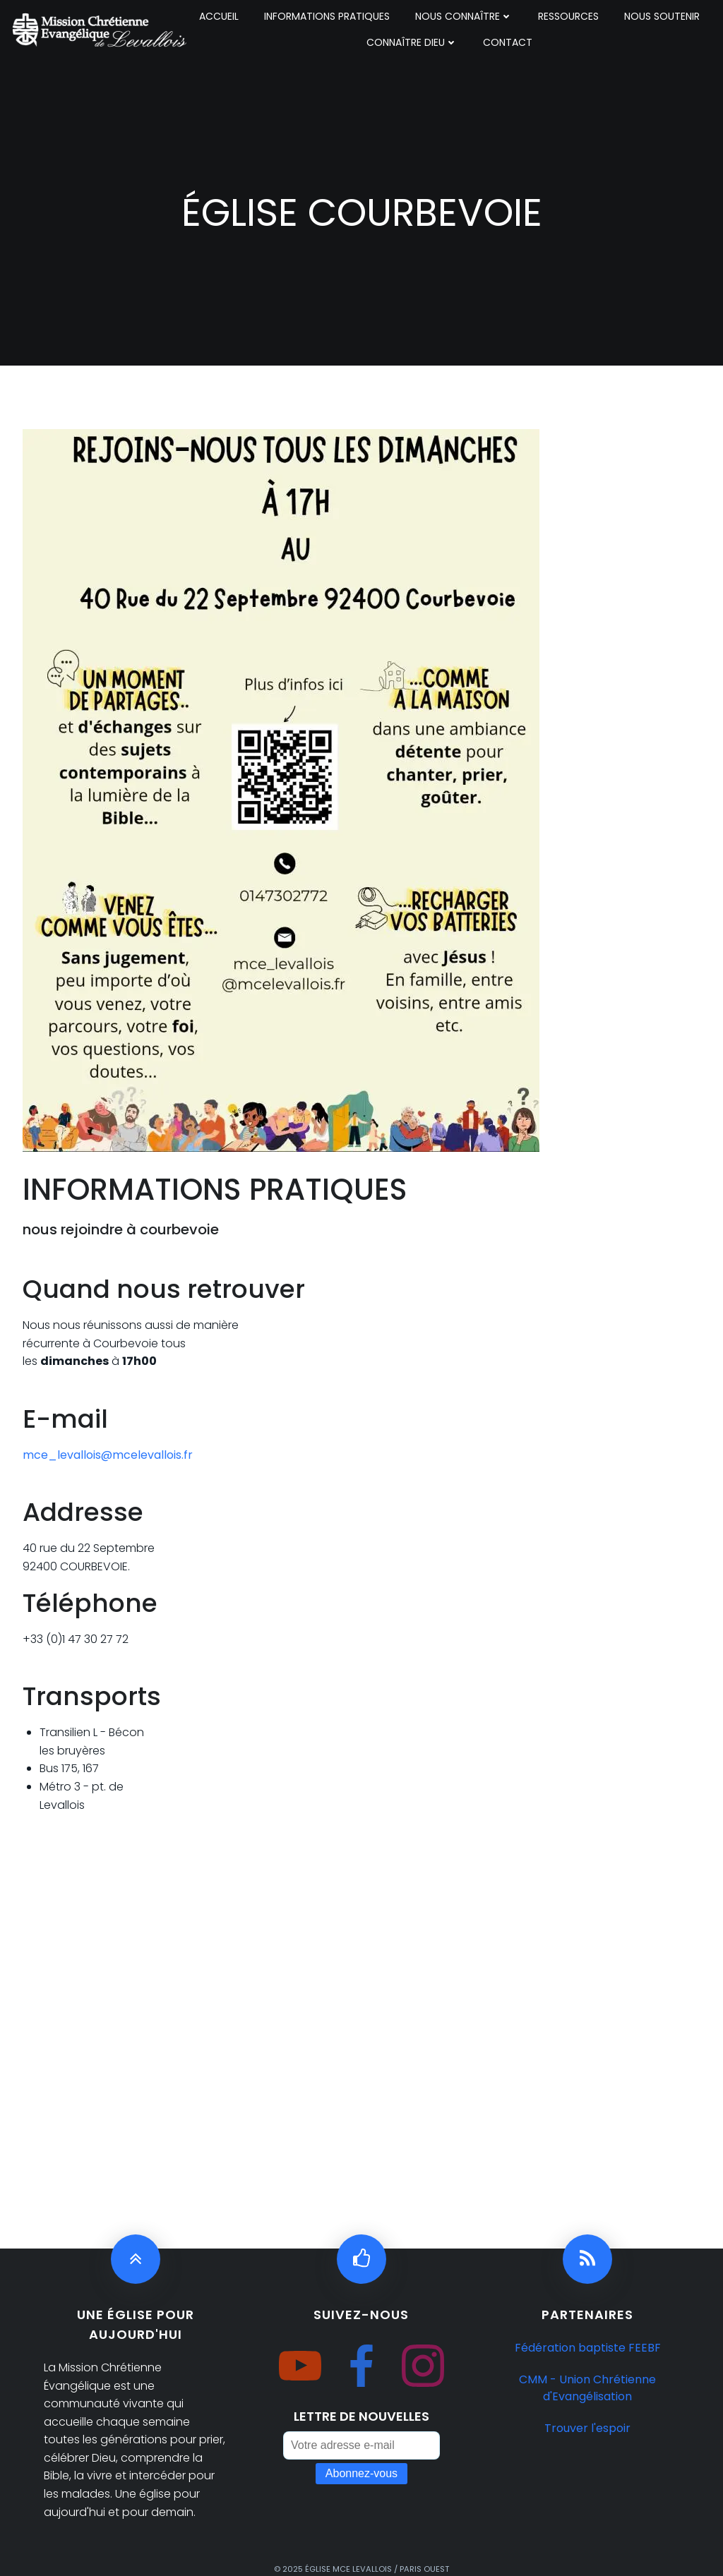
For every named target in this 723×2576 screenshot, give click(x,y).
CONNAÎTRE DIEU (412, 42)
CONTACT (507, 42)
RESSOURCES (568, 16)
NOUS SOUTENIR (662, 16)
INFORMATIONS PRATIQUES (327, 16)
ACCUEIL (219, 16)
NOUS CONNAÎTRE (464, 16)
